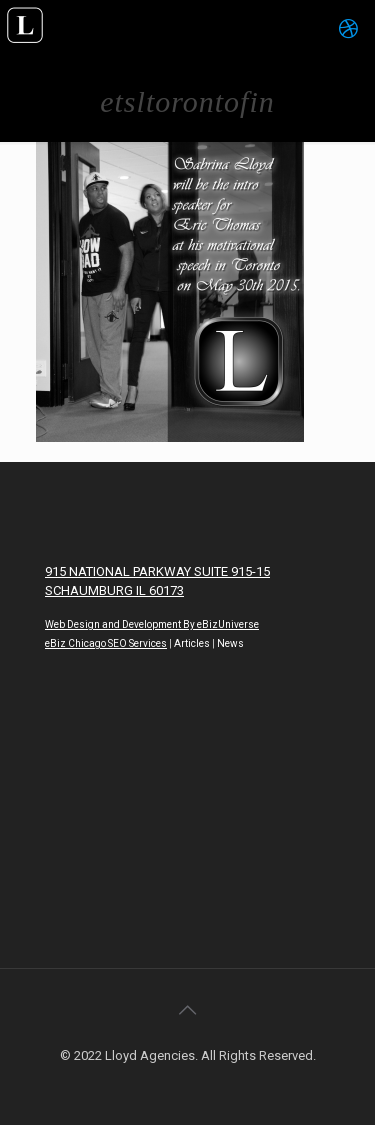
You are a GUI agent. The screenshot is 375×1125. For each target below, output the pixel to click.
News (230, 643)
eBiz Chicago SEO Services (106, 643)
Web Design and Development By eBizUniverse (152, 624)
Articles (192, 643)
